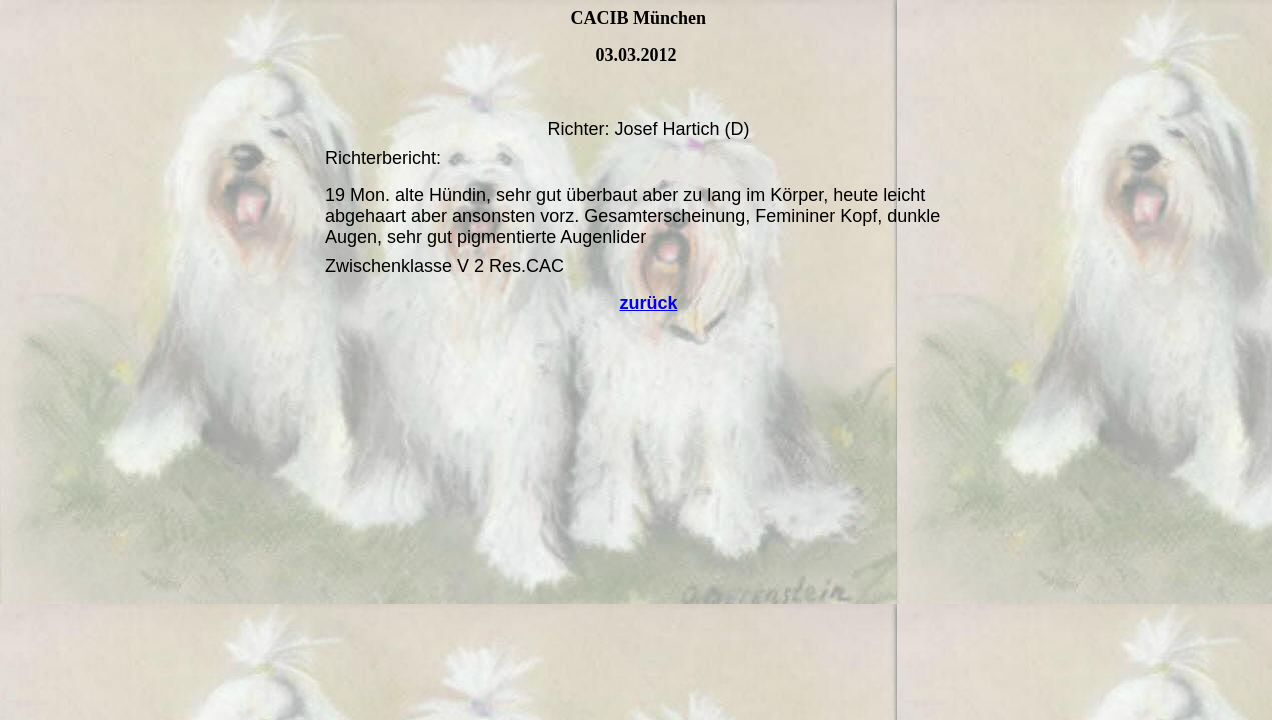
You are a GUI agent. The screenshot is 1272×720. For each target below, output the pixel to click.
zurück (648, 303)
